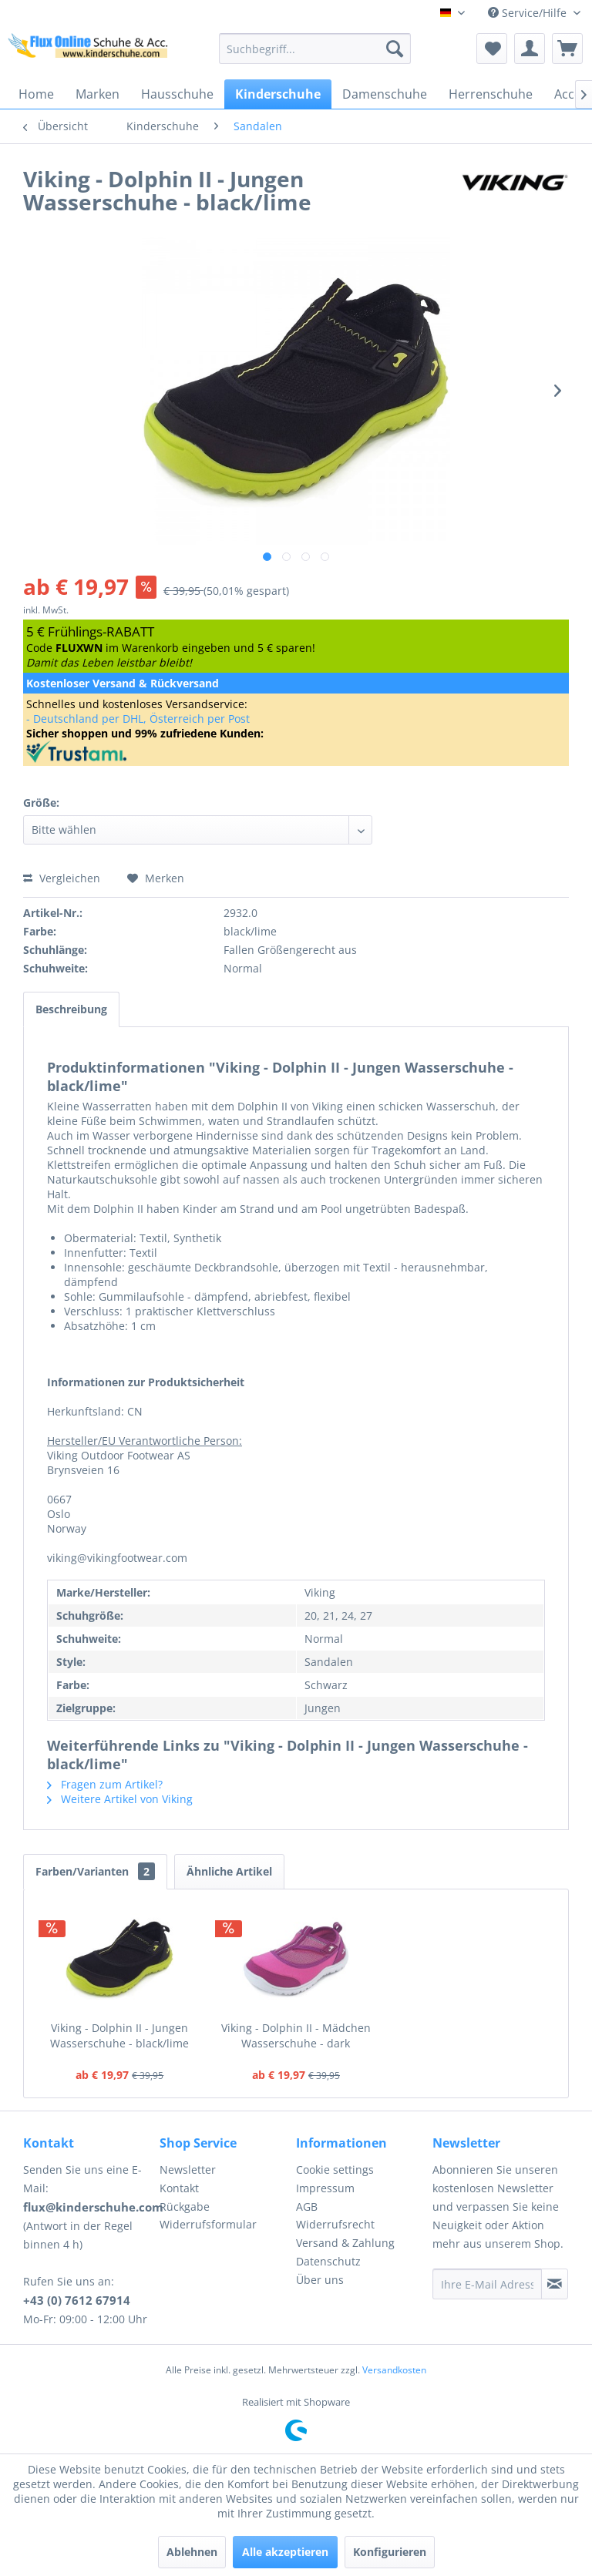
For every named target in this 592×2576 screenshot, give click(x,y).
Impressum (325, 2188)
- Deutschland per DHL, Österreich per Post (138, 718)
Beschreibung (71, 1009)
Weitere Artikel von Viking (120, 1799)
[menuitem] (315, 48)
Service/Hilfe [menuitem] (529, 12)
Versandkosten (394, 2369)
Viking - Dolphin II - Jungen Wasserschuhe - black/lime (119, 2035)
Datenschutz (328, 2261)
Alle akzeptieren (285, 2551)
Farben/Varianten (95, 1871)
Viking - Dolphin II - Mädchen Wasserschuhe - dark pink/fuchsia (296, 2035)
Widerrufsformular (208, 2224)
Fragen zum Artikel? (105, 1784)
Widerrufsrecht (335, 2224)
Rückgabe (185, 2206)
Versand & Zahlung (345, 2242)
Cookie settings (335, 2169)
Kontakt (179, 2188)
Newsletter (188, 2169)
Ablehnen (191, 2551)
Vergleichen (61, 878)
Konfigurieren (389, 2551)
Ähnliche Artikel (229, 1871)
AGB (307, 2206)
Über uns (320, 2279)
